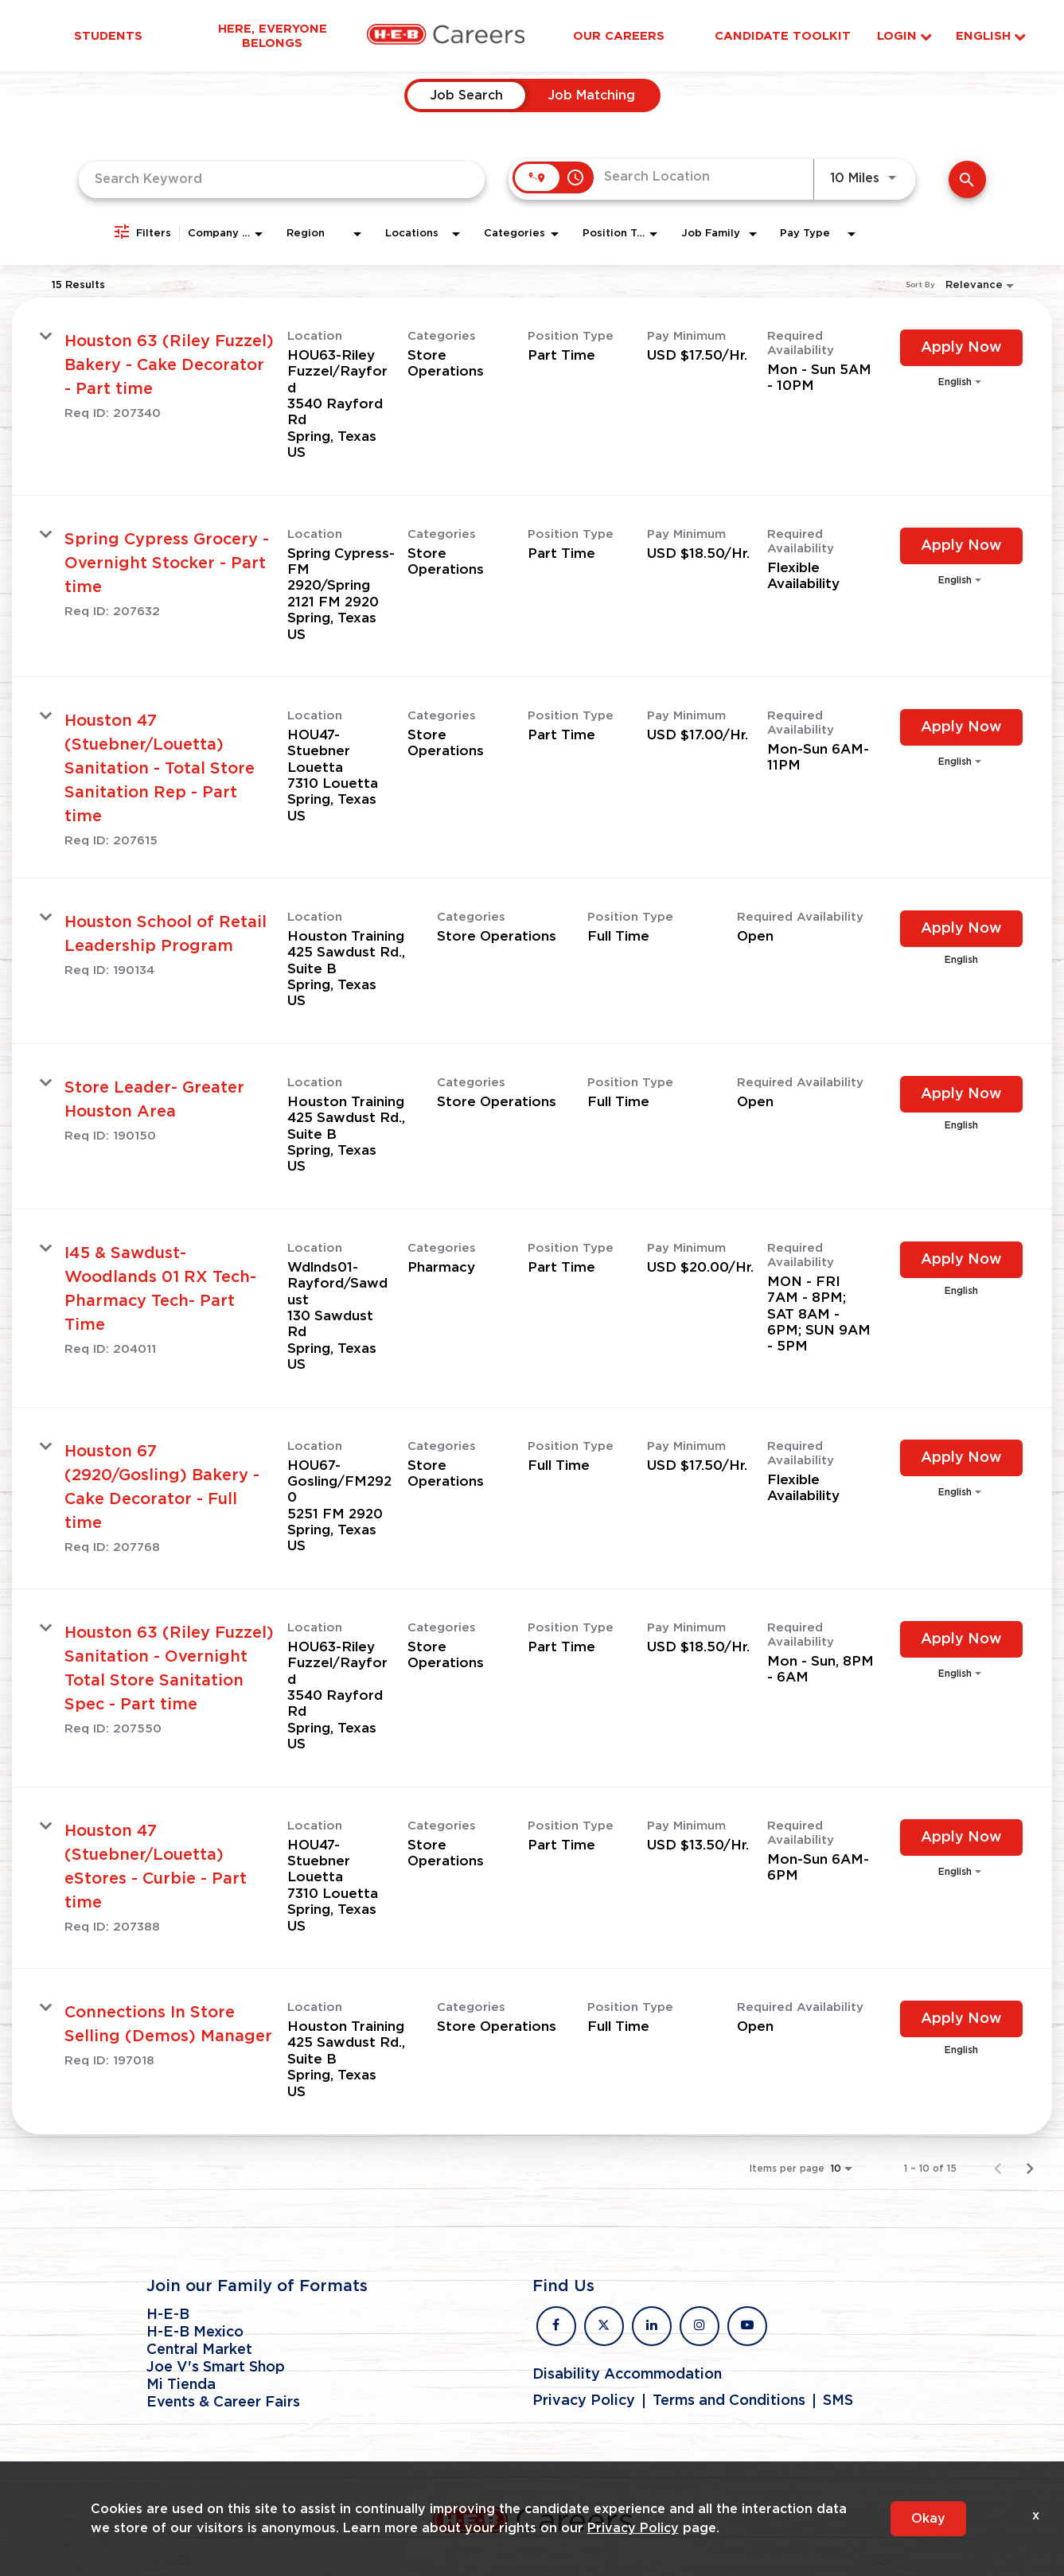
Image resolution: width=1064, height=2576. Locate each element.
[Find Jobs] (967, 179)
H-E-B (167, 2315)
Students (108, 36)
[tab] (466, 95)
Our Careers (619, 36)
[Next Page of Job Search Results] (1030, 2168)
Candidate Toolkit (783, 36)
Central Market (199, 2350)
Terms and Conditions (729, 2401)
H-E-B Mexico (195, 2332)
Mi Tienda (181, 2385)
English (991, 36)
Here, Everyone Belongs (272, 35)
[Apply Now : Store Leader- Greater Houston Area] (961, 1094)
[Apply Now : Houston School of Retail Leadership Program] (961, 928)
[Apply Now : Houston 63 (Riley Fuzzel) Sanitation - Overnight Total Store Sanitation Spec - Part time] (961, 1639)
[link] (532, 397)
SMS (838, 2401)
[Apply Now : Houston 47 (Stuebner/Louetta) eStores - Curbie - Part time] (961, 1837)
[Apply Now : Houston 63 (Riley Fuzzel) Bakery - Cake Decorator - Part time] (961, 347)
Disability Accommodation (627, 2375)
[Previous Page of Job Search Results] (998, 2168)
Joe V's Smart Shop (215, 2367)
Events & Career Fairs (223, 2402)
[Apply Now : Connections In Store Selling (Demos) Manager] (961, 2019)
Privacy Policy (583, 2401)
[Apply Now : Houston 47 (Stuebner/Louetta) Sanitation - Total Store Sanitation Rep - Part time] (961, 727)
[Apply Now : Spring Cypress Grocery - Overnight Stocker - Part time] (961, 546)
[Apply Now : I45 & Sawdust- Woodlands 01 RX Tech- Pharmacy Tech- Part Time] (961, 1259)
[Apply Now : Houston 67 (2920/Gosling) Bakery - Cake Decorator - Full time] (961, 1458)
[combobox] (282, 179)
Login (904, 36)
